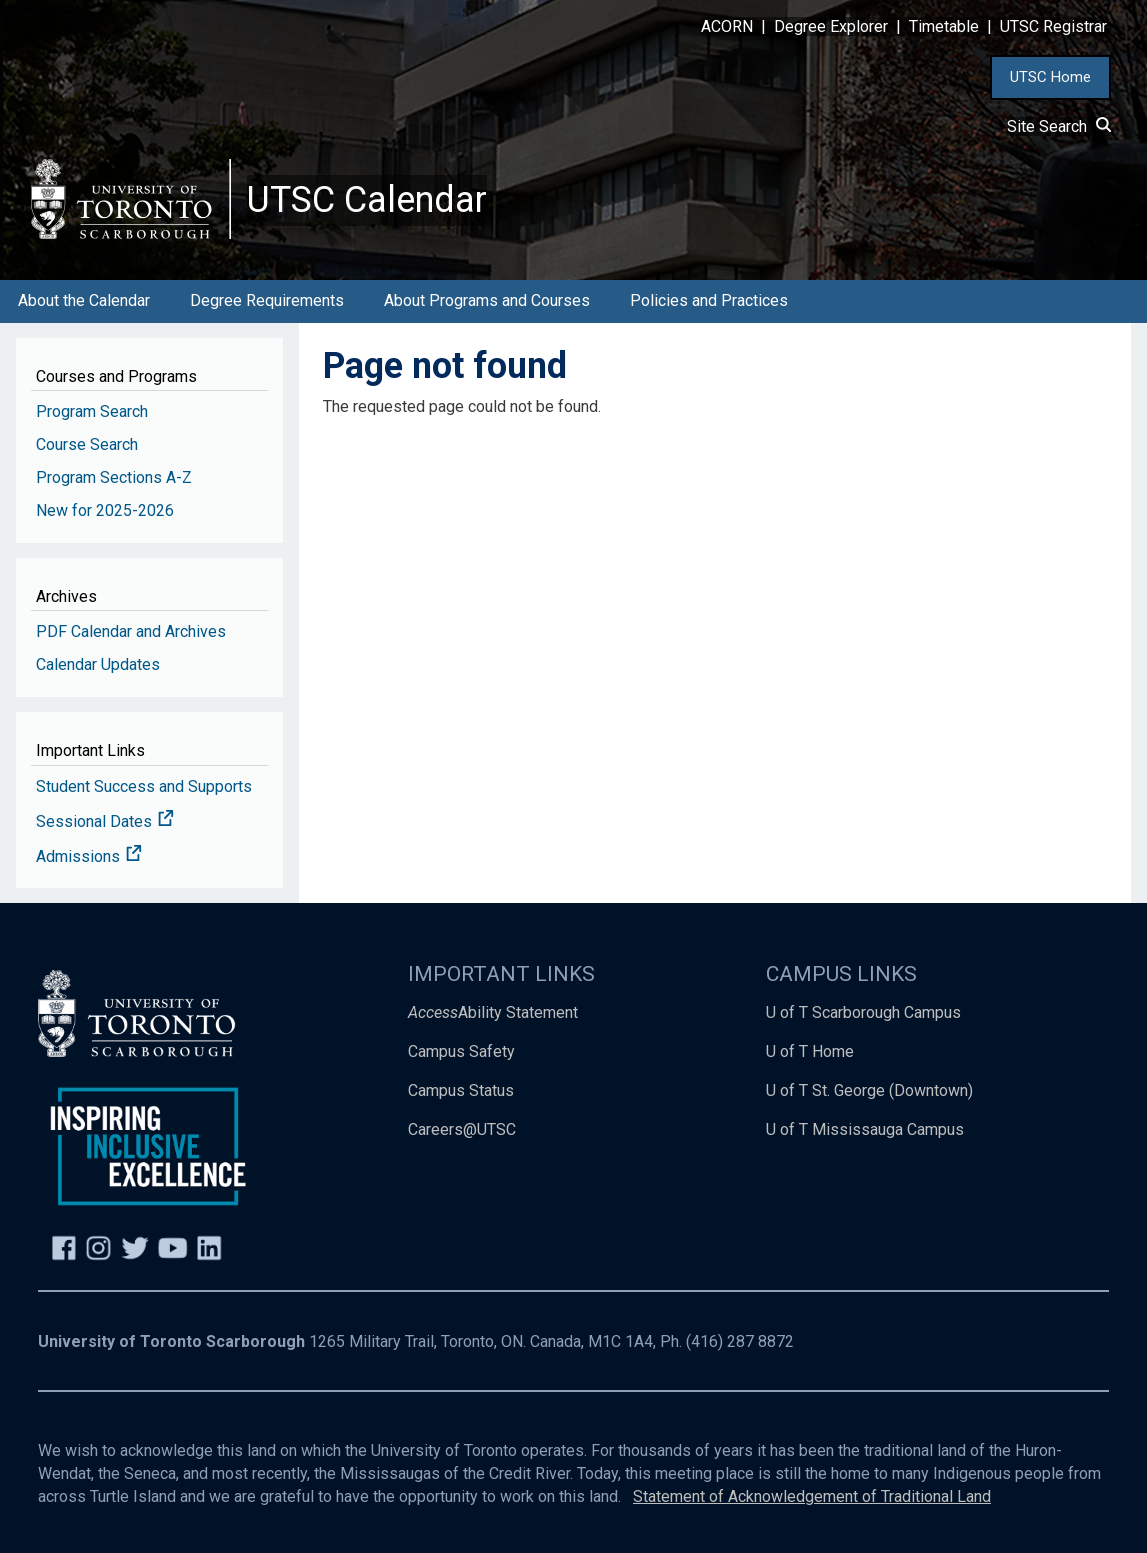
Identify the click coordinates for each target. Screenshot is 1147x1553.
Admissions (89, 856)
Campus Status (461, 1090)
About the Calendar (84, 300)
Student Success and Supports (144, 786)
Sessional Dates (105, 821)
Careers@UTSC (462, 1129)
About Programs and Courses (487, 300)
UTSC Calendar (367, 200)
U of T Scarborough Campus (863, 1012)
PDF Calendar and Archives (131, 631)
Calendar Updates (98, 664)
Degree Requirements (267, 300)
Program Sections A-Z (114, 477)
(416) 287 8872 (740, 1341)
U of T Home (810, 1051)
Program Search (92, 411)
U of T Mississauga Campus (865, 1129)
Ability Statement (493, 1012)
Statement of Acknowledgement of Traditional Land (812, 1496)
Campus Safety (461, 1051)
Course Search (87, 444)
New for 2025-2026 (105, 510)
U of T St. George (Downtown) (869, 1090)
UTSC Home (1050, 77)
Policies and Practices (709, 300)
